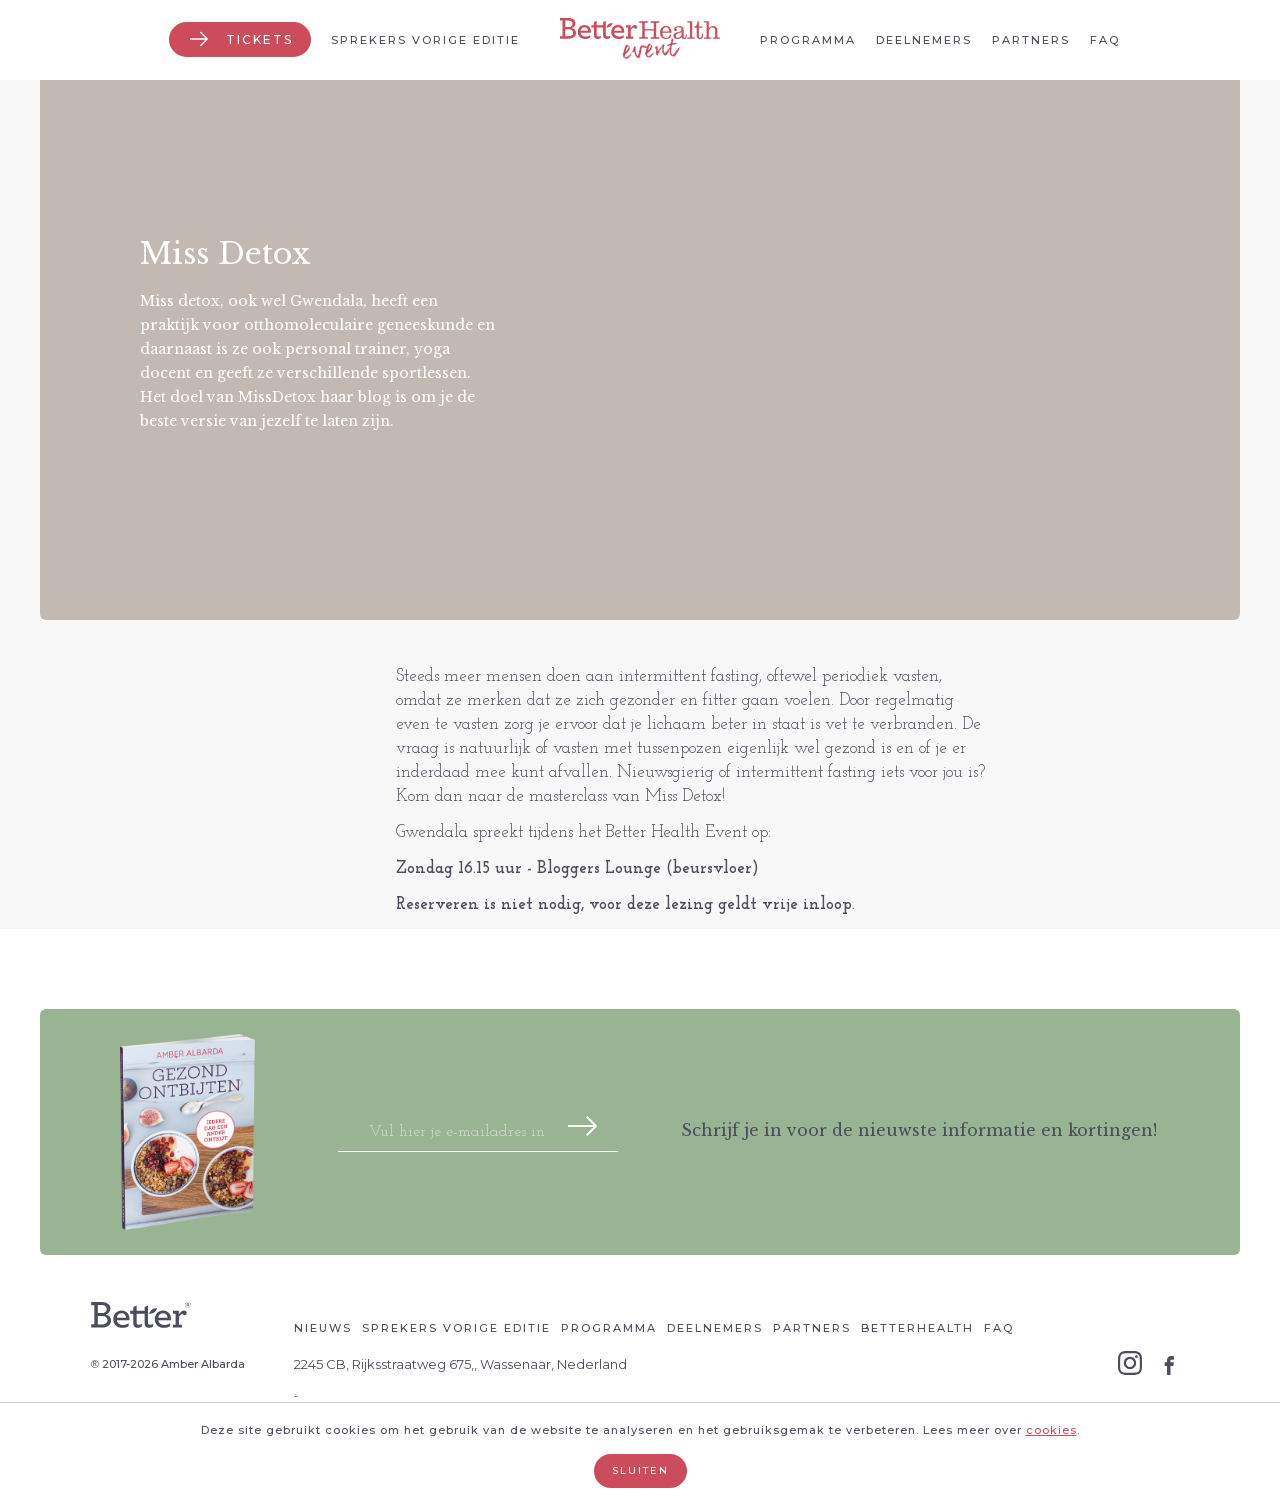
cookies (1051, 1430)
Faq (1105, 40)
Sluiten (640, 1470)
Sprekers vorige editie (425, 40)
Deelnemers (924, 40)
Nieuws (323, 1328)
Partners (1031, 40)
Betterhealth (917, 1328)
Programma (808, 40)
